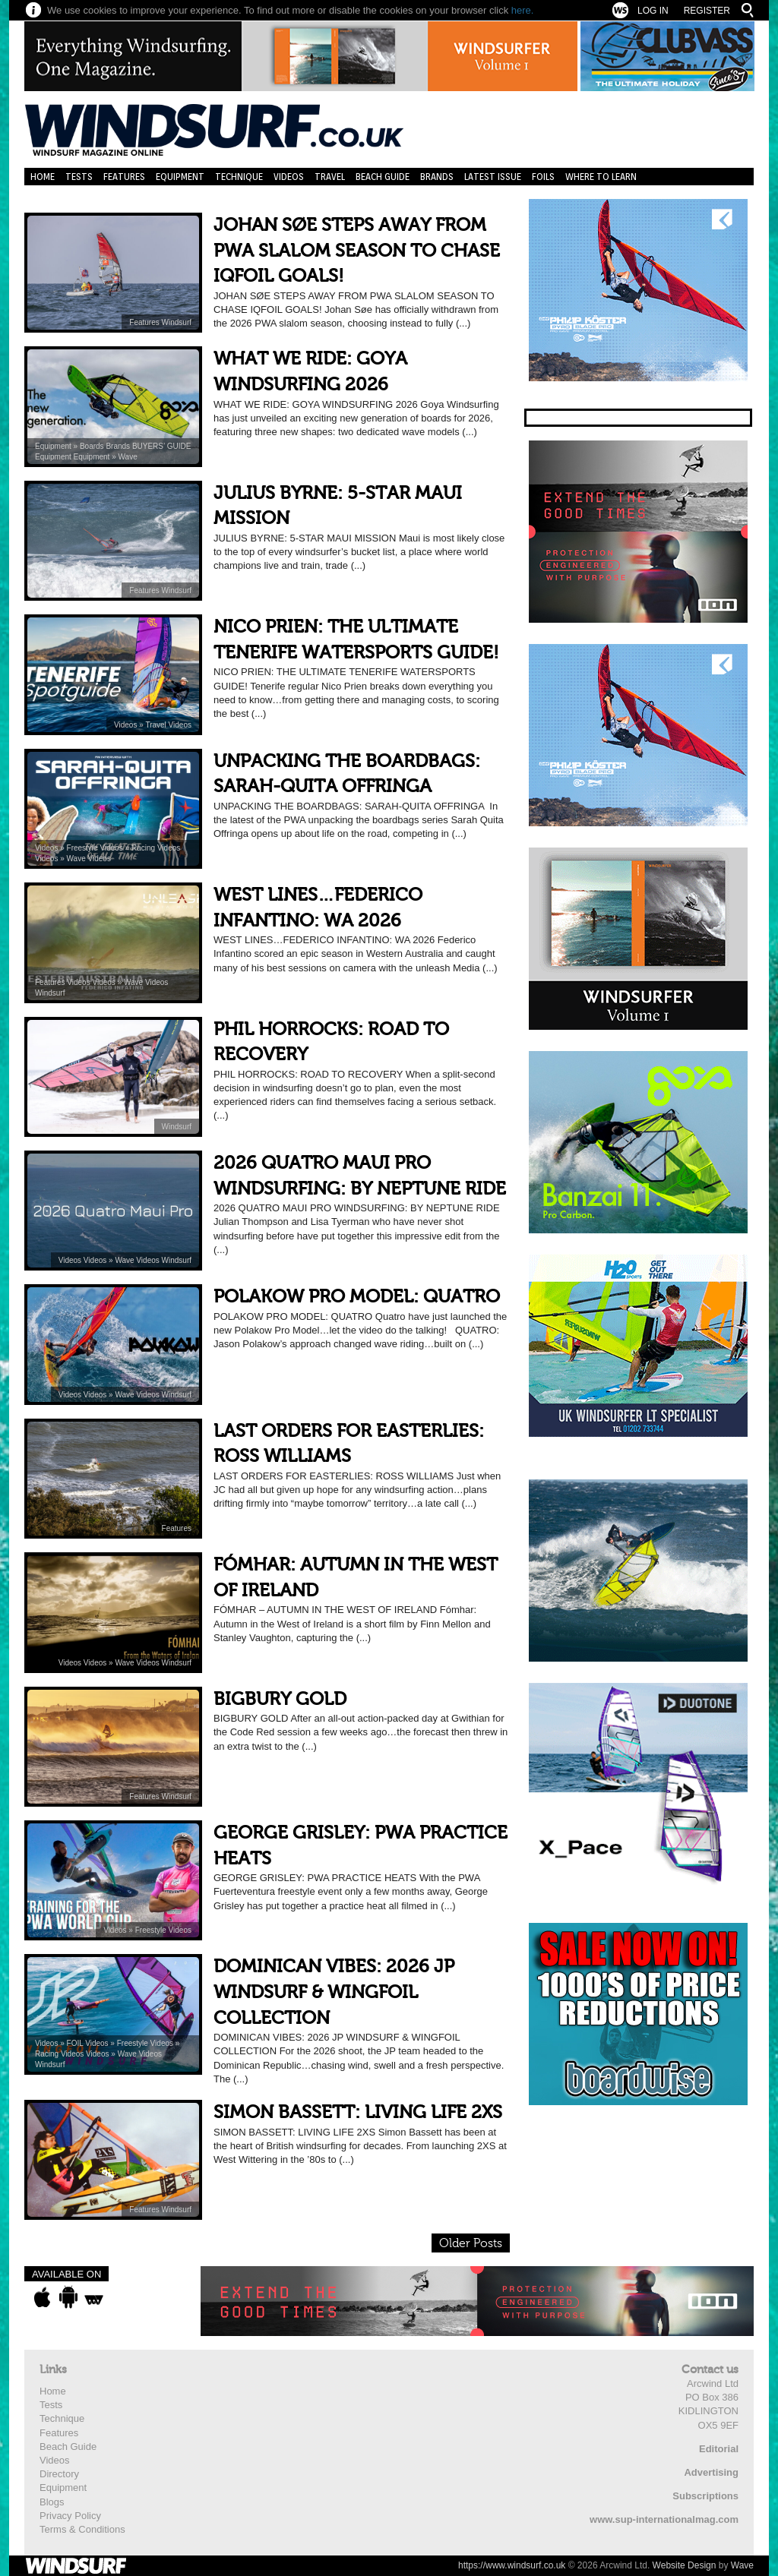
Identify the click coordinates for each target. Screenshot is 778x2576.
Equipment (180, 176)
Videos (289, 176)
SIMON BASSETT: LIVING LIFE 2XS (357, 2112)
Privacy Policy (70, 2515)
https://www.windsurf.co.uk (511, 2565)
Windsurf (176, 322)
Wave (128, 457)
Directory (59, 2474)
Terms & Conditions (82, 2529)
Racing (144, 848)
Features (124, 176)
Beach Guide (383, 176)
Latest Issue (492, 176)
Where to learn (601, 176)
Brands (437, 176)
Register (707, 10)
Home (42, 176)
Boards (93, 446)
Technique (239, 176)
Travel (330, 176)
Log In (653, 10)
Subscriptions (705, 2496)
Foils (543, 176)
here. (522, 10)
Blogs (52, 2502)
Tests (79, 176)
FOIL (76, 2043)
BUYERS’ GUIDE (161, 446)
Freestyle (83, 848)
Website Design (684, 2565)
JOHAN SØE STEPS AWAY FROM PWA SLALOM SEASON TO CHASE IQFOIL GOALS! (356, 250)
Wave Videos (89, 858)
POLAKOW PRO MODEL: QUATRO (356, 1296)
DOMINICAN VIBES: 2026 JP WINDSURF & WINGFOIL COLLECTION (333, 1992)
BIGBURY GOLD (279, 1699)
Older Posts (470, 2243)
